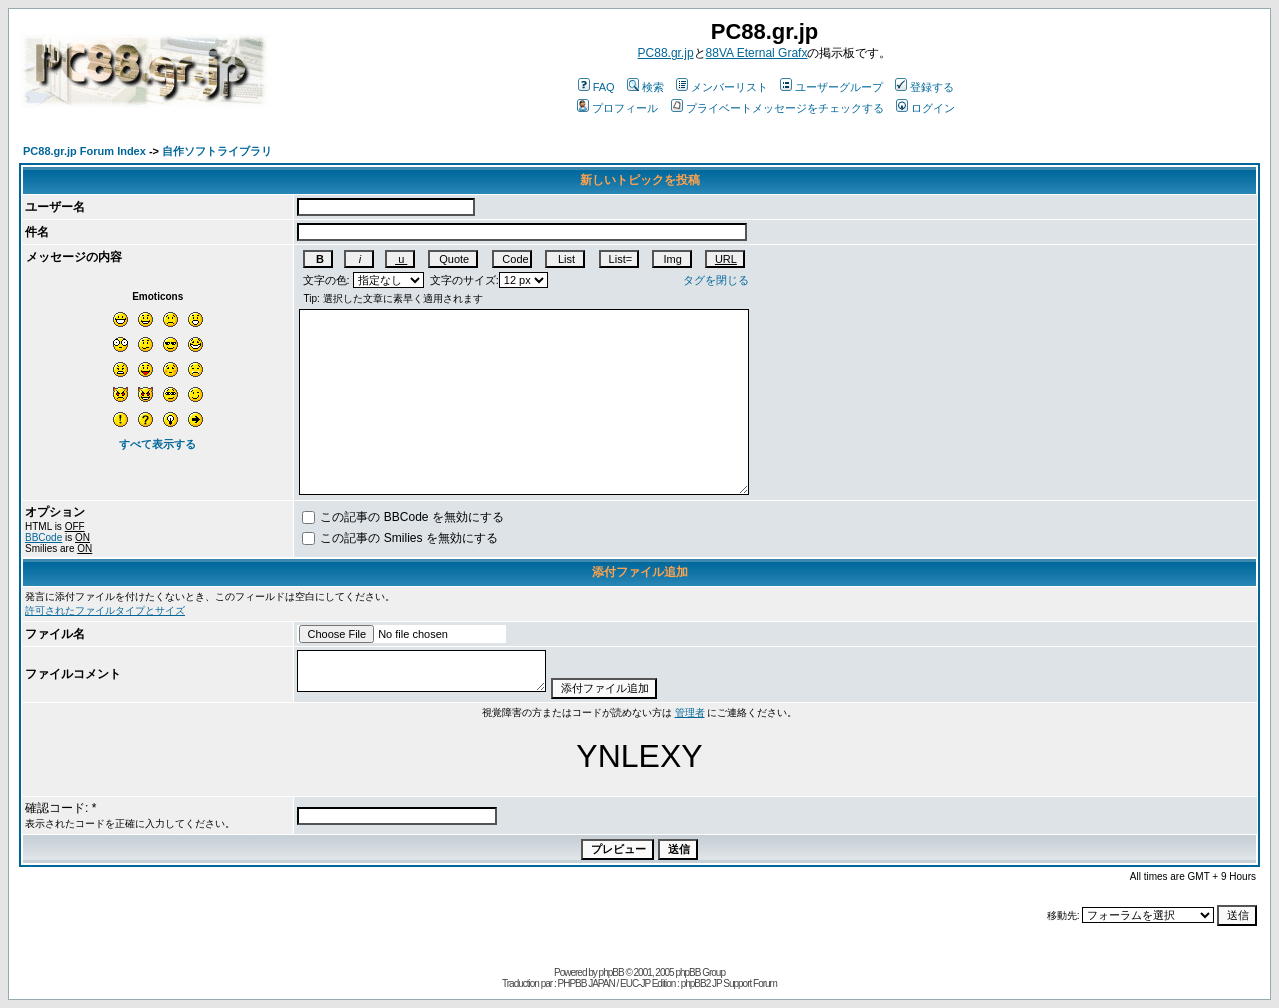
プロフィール (617, 108)
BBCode (43, 537)
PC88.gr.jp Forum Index (84, 151)
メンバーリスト (722, 87)
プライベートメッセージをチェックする (777, 108)
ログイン (925, 108)
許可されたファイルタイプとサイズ (105, 610)
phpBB (611, 972)
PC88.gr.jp (666, 53)
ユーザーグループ (831, 87)
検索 (645, 87)
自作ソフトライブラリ (217, 151)
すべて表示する (157, 444)
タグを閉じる (716, 280)
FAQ (596, 87)
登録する (924, 87)
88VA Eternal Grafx (757, 53)
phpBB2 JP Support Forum (729, 983)
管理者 (690, 712)
